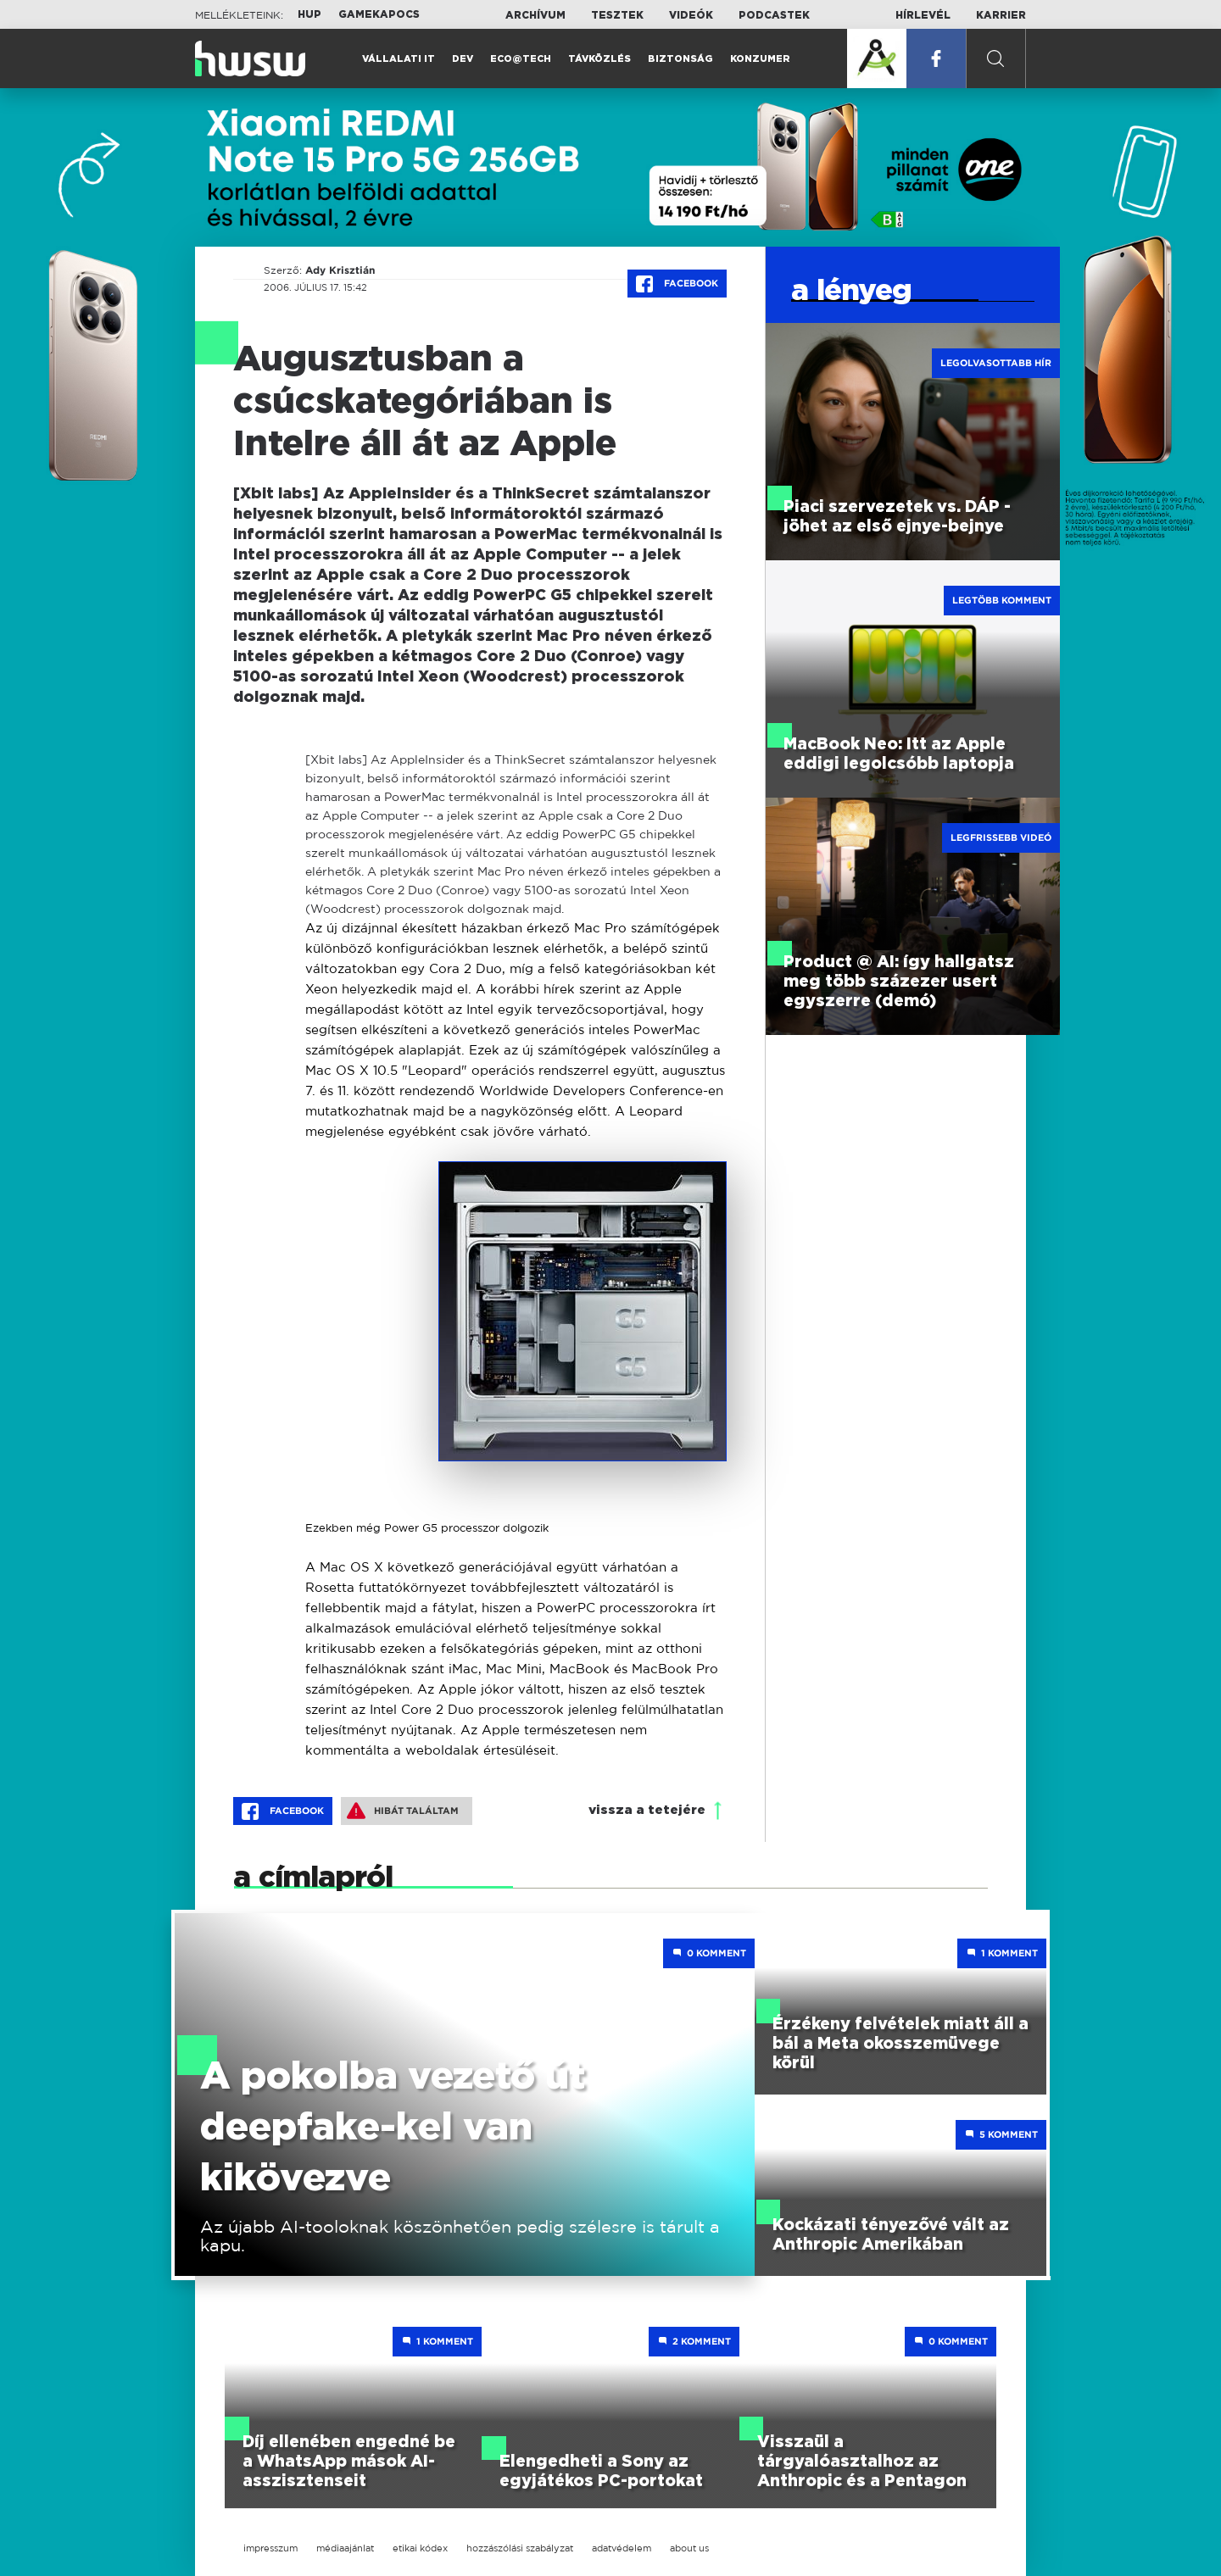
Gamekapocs (379, 14)
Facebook (677, 283)
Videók (691, 15)
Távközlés (599, 59)
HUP (309, 14)
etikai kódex (420, 2548)
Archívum (535, 15)
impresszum (270, 2548)
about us (689, 2548)
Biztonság (680, 59)
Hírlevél (923, 15)
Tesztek (617, 15)
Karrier (1001, 15)
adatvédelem (621, 2548)
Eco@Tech (520, 59)
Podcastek (774, 15)
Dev (462, 59)
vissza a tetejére (646, 1810)
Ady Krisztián (339, 270)
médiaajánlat (345, 2548)
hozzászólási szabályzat (519, 2548)
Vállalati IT (398, 59)
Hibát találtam (403, 1810)
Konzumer (760, 59)
